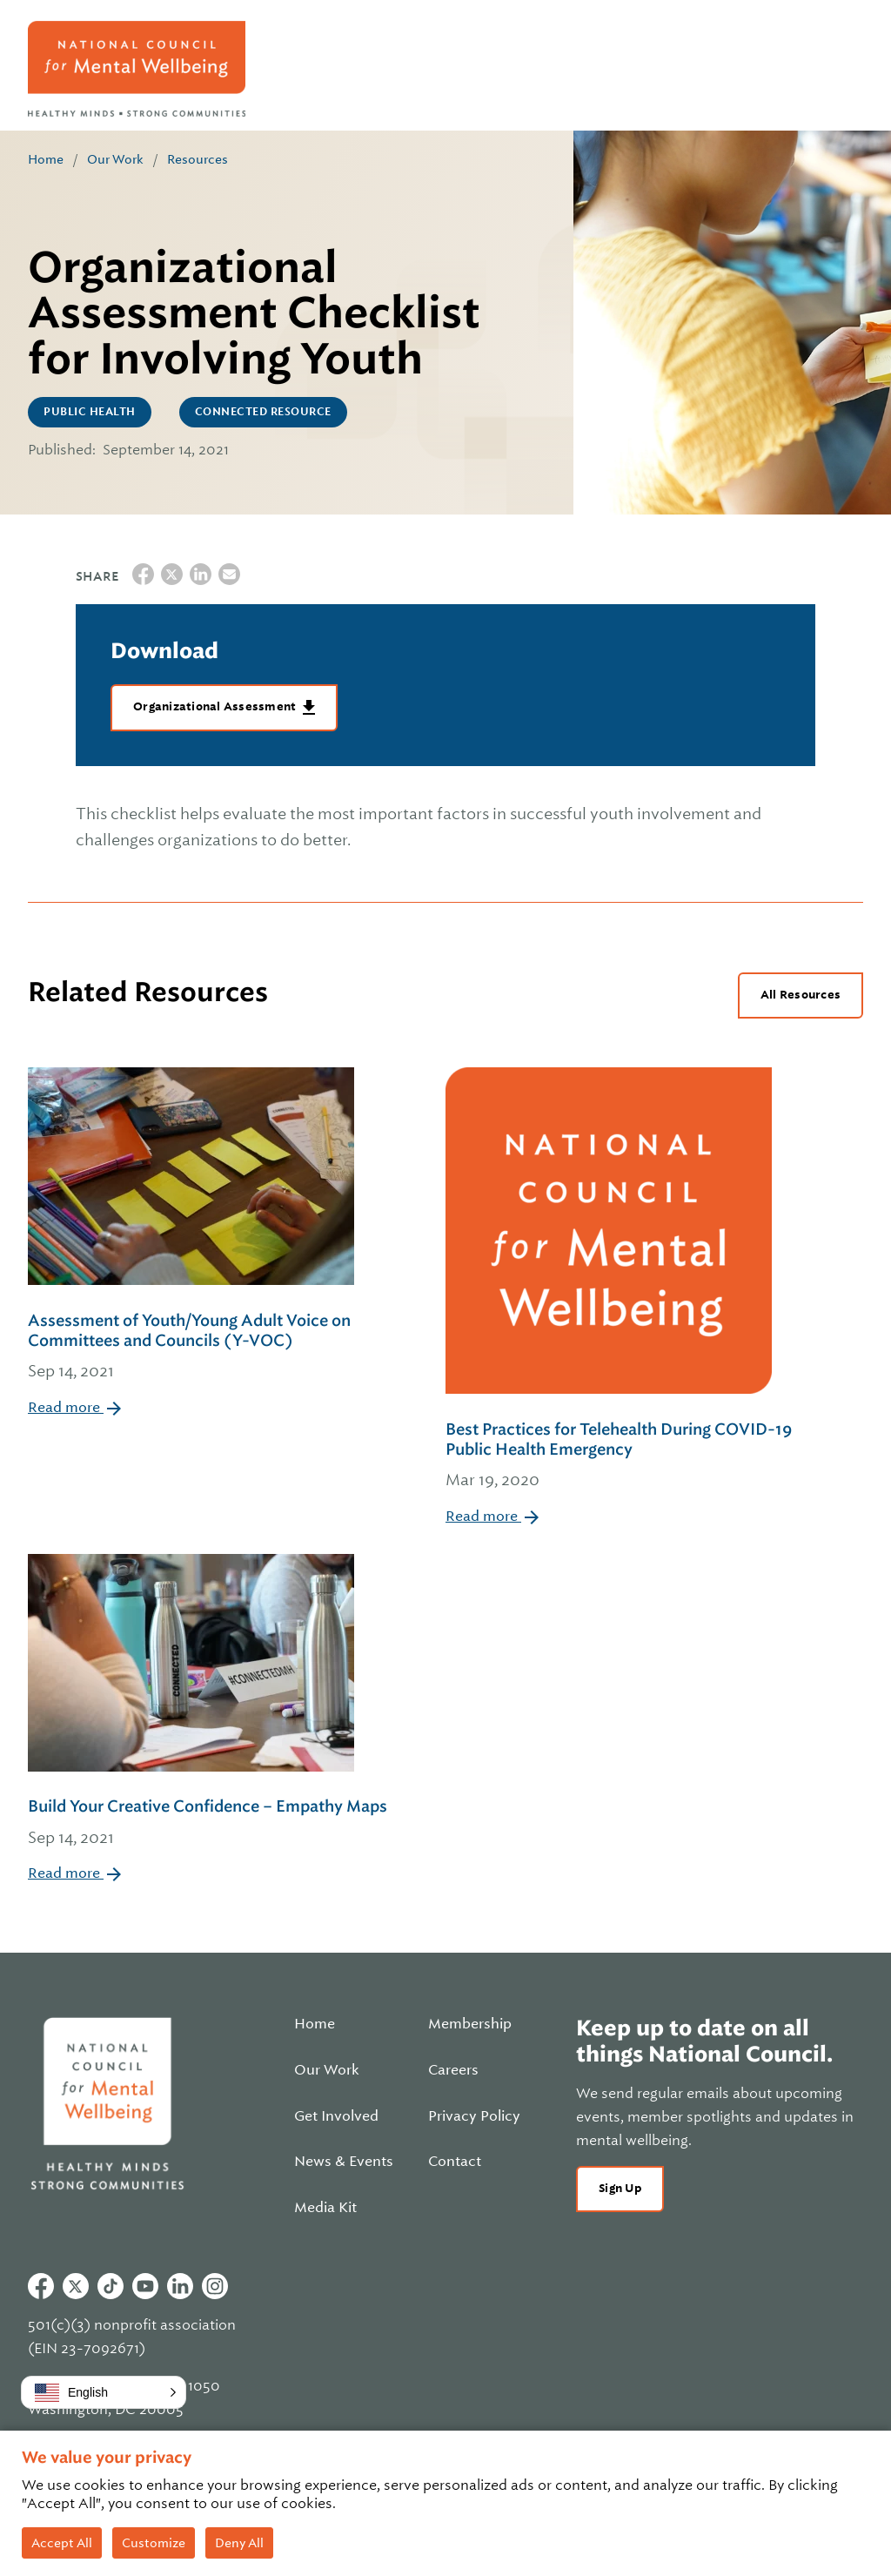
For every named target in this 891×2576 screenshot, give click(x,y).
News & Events (343, 2161)
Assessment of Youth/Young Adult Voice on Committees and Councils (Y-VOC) (212, 1347)
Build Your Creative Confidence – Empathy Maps (207, 1823)
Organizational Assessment (216, 706)
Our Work (115, 159)
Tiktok (110, 2286)
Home (46, 159)
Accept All (61, 2543)
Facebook (41, 2286)
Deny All (239, 2543)
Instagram (215, 2286)
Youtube (145, 2286)
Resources (197, 159)
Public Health (90, 412)
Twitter (76, 2286)
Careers (453, 2070)
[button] (103, 2392)
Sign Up (620, 2188)
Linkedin (180, 2286)
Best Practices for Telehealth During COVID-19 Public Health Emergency (630, 1456)
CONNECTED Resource (263, 412)
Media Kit (325, 2207)
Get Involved (336, 2116)
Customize (153, 2543)
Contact (454, 2161)
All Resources (800, 994)
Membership (470, 2024)
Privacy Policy (474, 2116)
